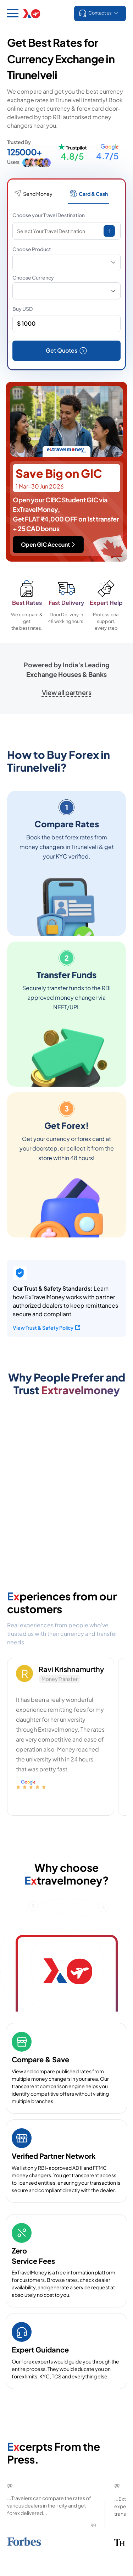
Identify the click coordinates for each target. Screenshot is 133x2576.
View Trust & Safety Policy (47, 1327)
